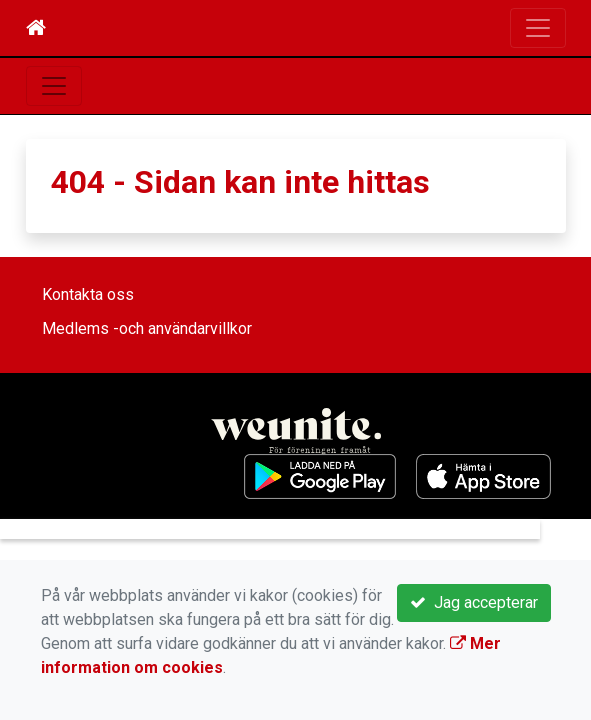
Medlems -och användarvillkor (147, 328)
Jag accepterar (474, 602)
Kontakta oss (88, 294)
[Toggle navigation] (538, 28)
